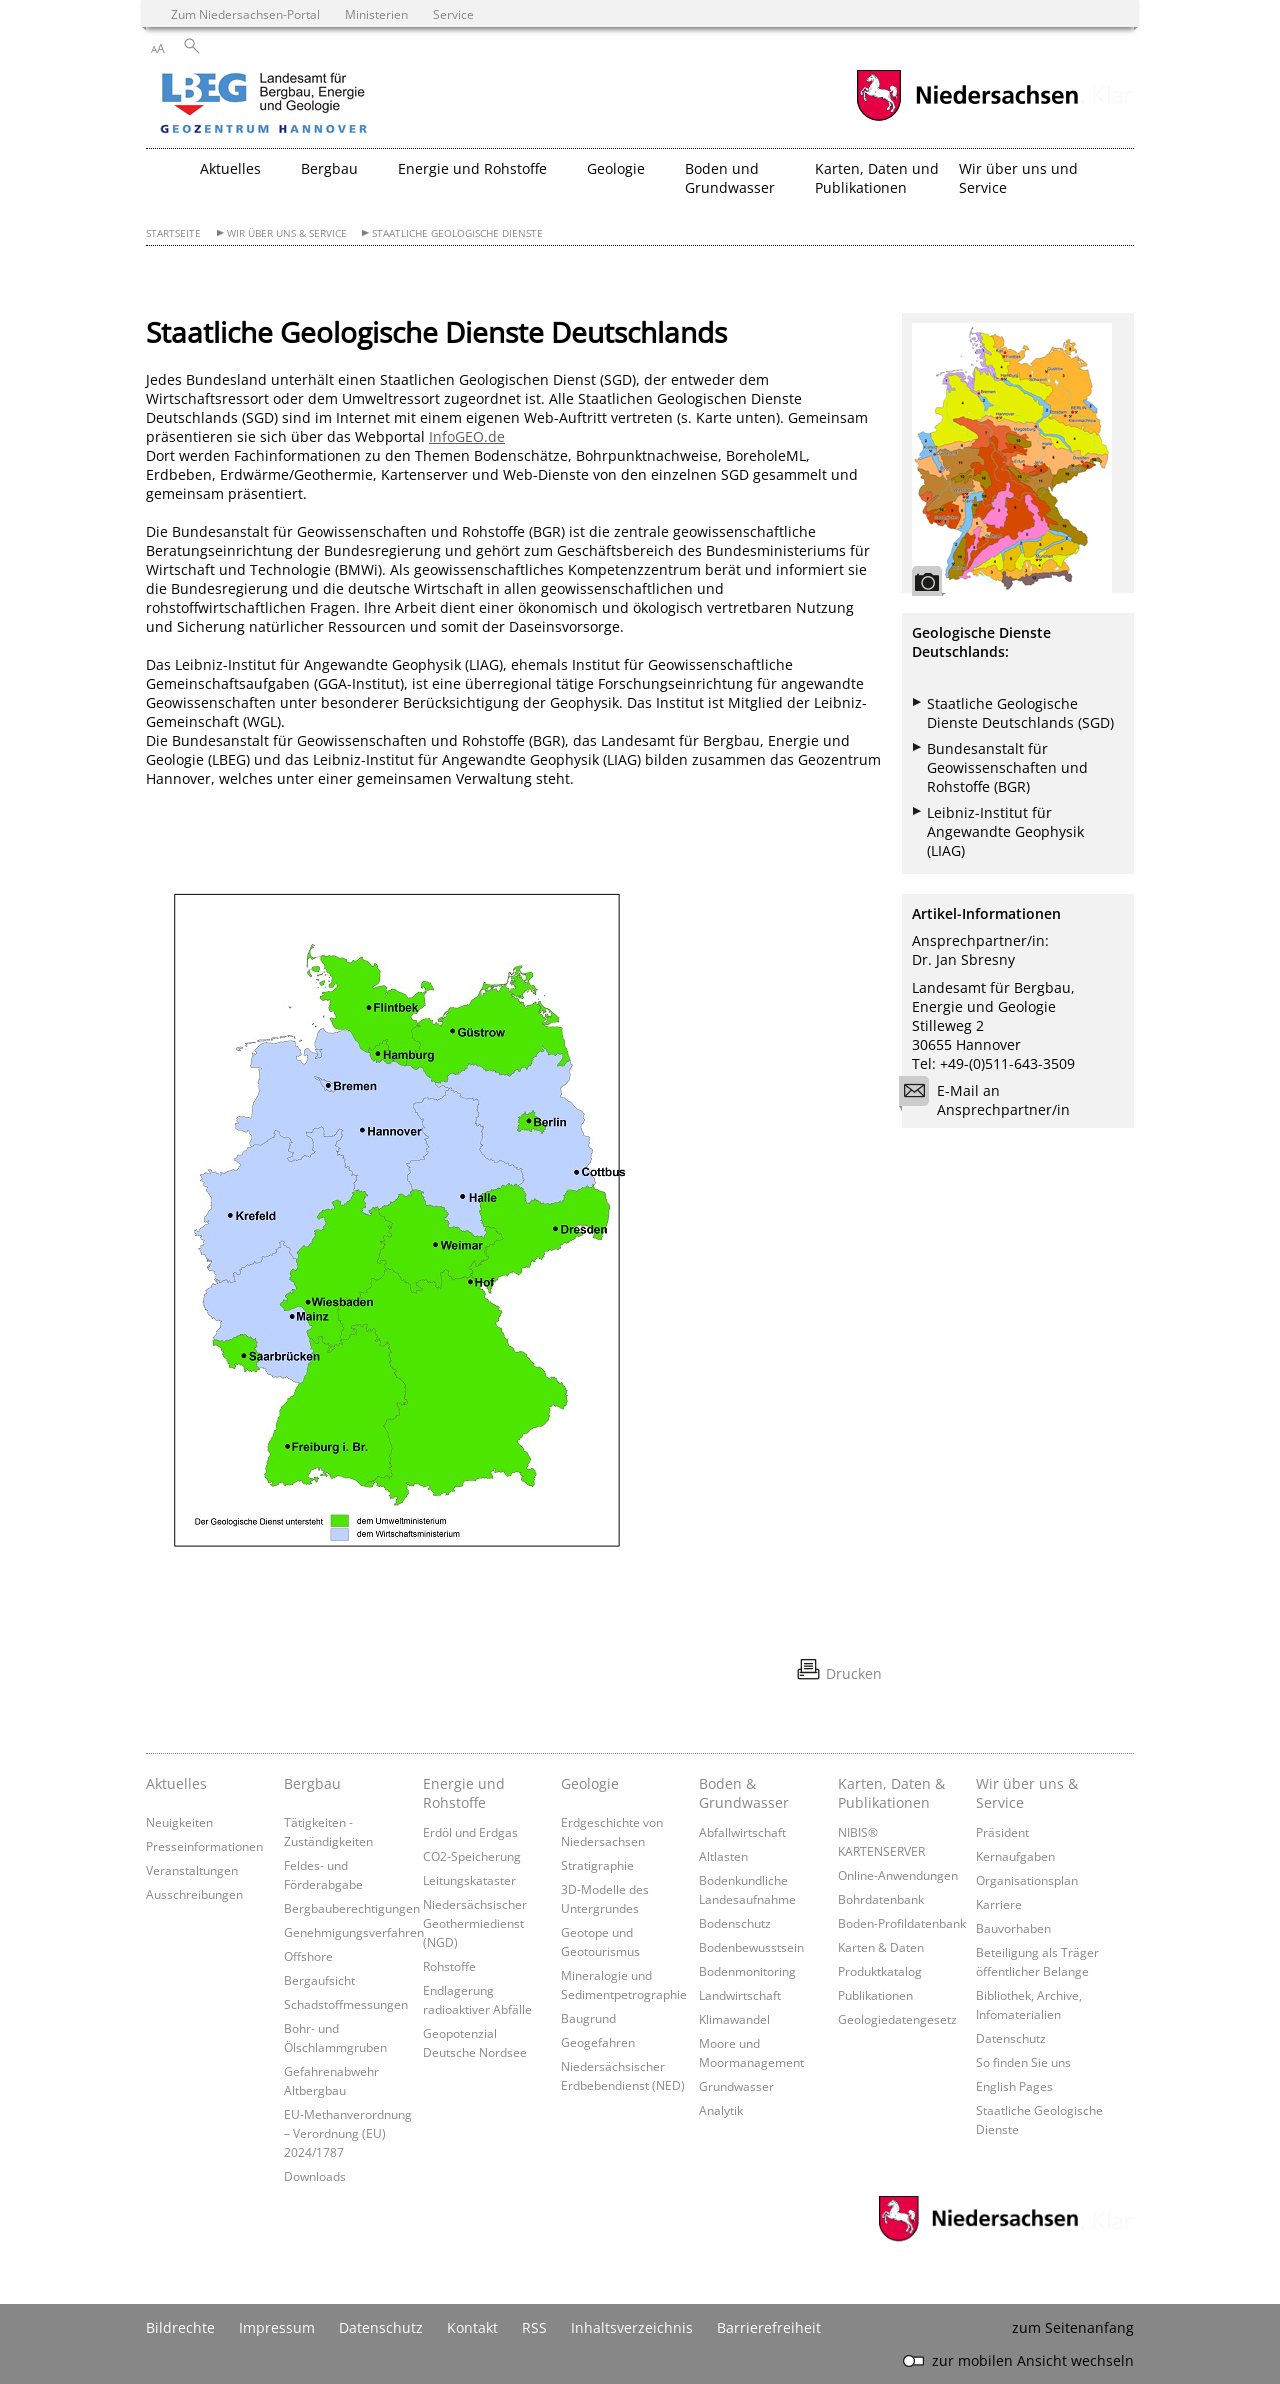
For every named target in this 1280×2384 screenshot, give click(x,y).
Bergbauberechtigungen (352, 1908)
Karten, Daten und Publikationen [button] (877, 178)
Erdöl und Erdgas (470, 1832)
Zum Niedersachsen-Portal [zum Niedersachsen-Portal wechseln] (245, 14)
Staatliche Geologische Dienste (457, 233)
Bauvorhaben (1013, 1928)
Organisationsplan (1027, 1880)
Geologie (590, 1783)
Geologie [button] (616, 168)
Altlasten (723, 1856)
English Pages (1014, 2086)
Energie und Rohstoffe (464, 1793)
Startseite (173, 233)
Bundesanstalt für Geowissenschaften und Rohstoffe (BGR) (1007, 767)
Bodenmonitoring (747, 1971)
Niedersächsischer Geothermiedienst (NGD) (475, 1923)
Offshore (308, 1956)
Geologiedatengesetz (897, 2019)
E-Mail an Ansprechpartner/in (991, 1100)
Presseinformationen (204, 1846)
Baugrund (588, 2018)
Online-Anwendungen (898, 1875)
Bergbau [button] (329, 168)
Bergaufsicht (319, 1980)
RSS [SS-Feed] (534, 2327)
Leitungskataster (469, 1880)
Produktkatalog (880, 1971)
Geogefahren (598, 2042)
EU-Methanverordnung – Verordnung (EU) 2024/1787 (348, 2133)
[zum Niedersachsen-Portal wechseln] (967, 118)
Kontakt (472, 2327)
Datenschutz (1011, 2038)
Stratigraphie (597, 1865)
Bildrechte (180, 2327)
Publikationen (875, 1995)
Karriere (999, 1904)
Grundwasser (736, 2086)
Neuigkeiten (179, 1822)
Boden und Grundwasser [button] (730, 178)
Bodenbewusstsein (751, 1947)
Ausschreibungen (194, 1894)
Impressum (277, 2327)
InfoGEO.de (467, 436)
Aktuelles (176, 1783)
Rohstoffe (449, 1966)
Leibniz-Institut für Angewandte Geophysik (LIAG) (1005, 831)
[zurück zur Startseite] (321, 105)
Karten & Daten (881, 1947)
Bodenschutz (735, 1923)
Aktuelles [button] (230, 168)
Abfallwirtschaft (742, 1832)
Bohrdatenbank (881, 1899)
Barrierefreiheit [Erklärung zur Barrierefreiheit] (769, 2327)
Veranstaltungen (192, 1870)
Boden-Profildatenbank (902, 1923)
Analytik (721, 2110)
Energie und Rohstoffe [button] (472, 168)
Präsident (1002, 1832)
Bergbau (312, 1783)
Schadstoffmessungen (346, 2004)
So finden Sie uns (1023, 2062)
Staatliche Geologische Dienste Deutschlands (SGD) (1020, 713)
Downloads (315, 2176)
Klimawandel (734, 2019)
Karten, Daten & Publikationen (891, 1793)
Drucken (854, 1673)
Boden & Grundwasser (744, 1793)
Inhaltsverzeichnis (632, 2327)
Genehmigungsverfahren (354, 1932)
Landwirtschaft (740, 1995)
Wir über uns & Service (287, 233)
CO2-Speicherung (472, 1856)
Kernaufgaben (1015, 1856)
